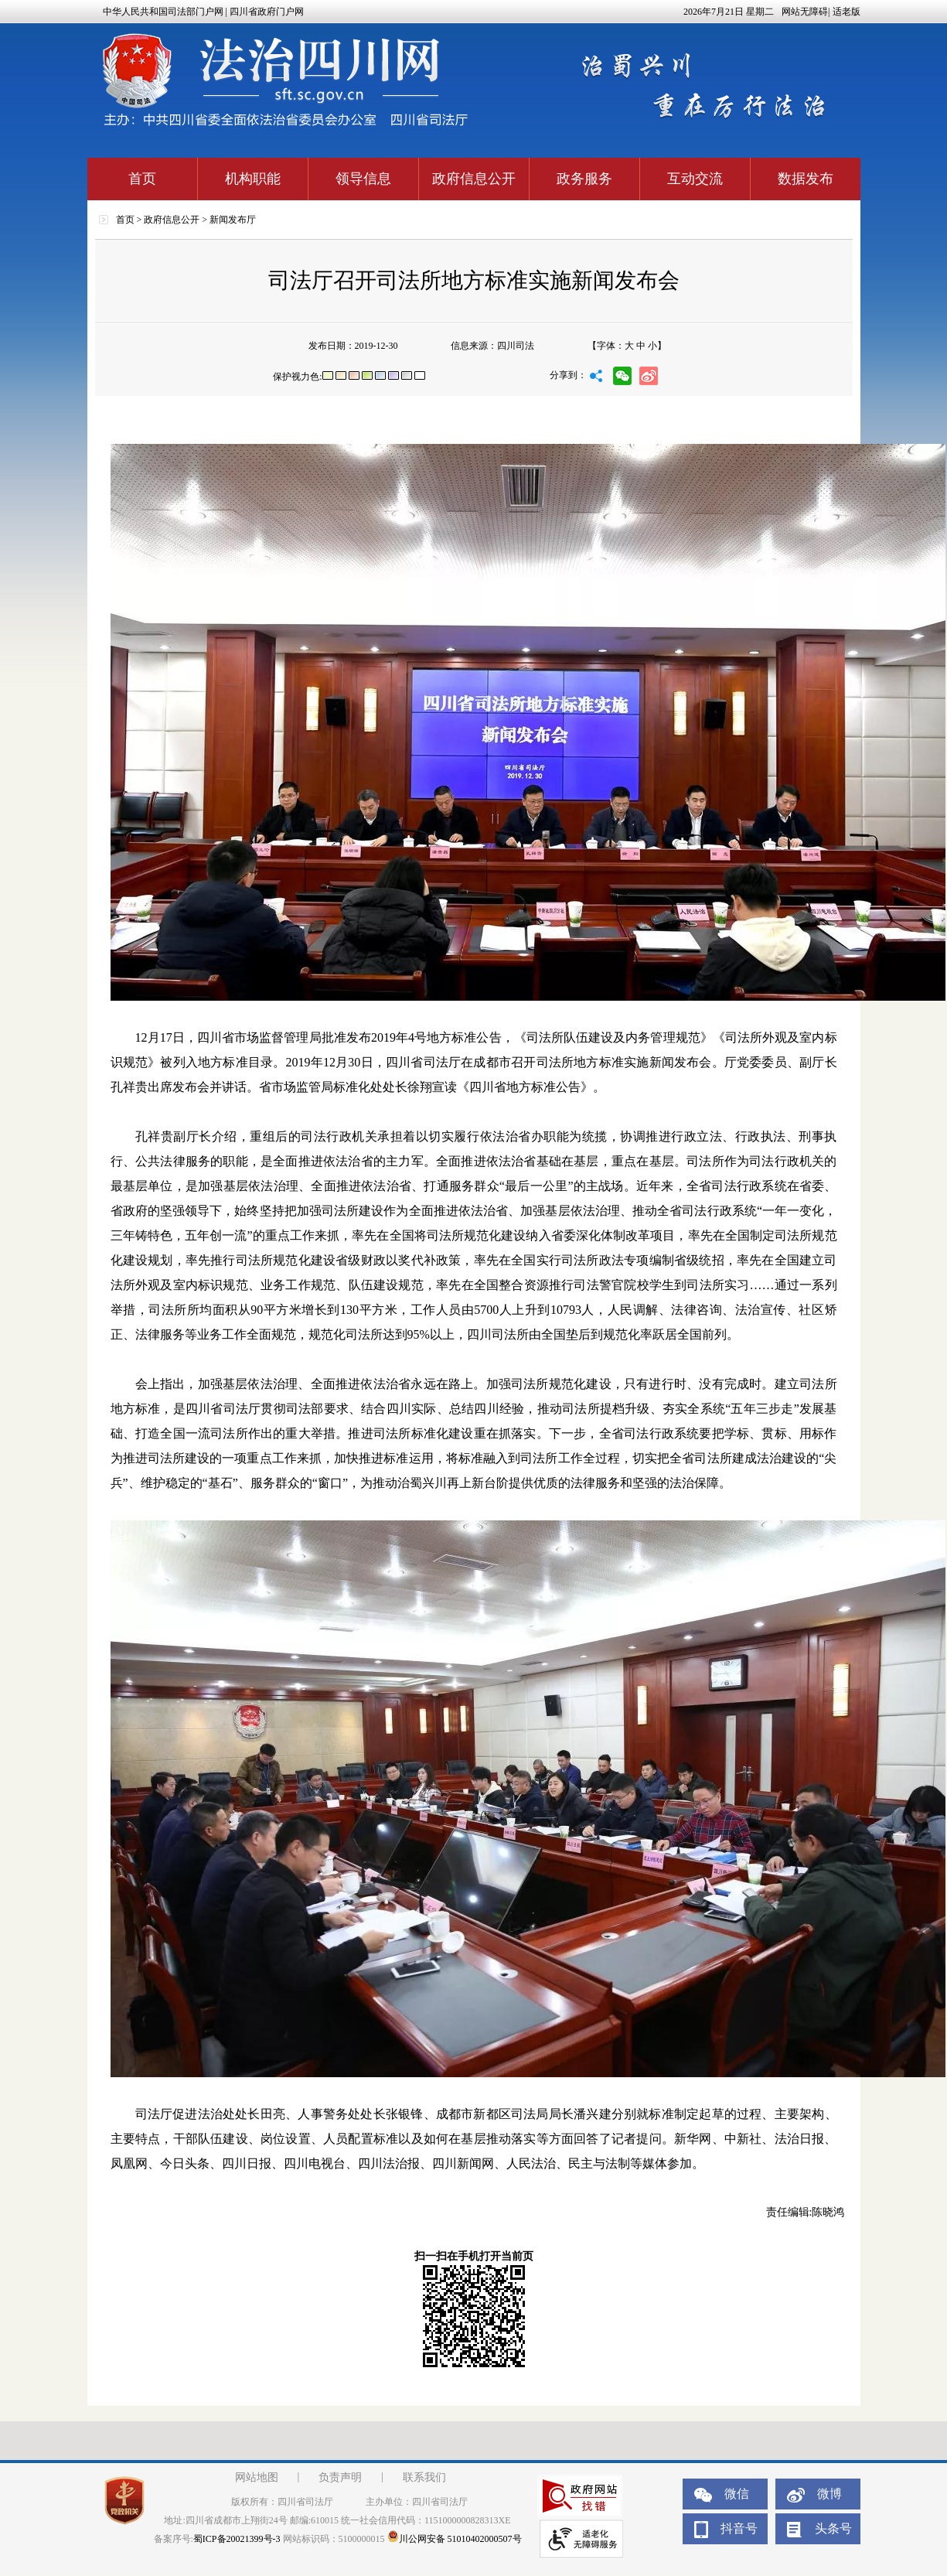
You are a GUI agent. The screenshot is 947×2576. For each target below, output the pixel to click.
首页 (142, 178)
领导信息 (363, 178)
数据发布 (805, 178)
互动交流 (695, 178)
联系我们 (424, 2477)
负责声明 (340, 2477)
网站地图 (256, 2477)
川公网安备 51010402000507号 (454, 2538)
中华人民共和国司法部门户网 (163, 11)
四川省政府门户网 (267, 11)
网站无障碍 (805, 11)
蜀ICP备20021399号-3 (237, 2538)
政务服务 (584, 178)
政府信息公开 (474, 178)
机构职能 (253, 178)
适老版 (846, 11)
